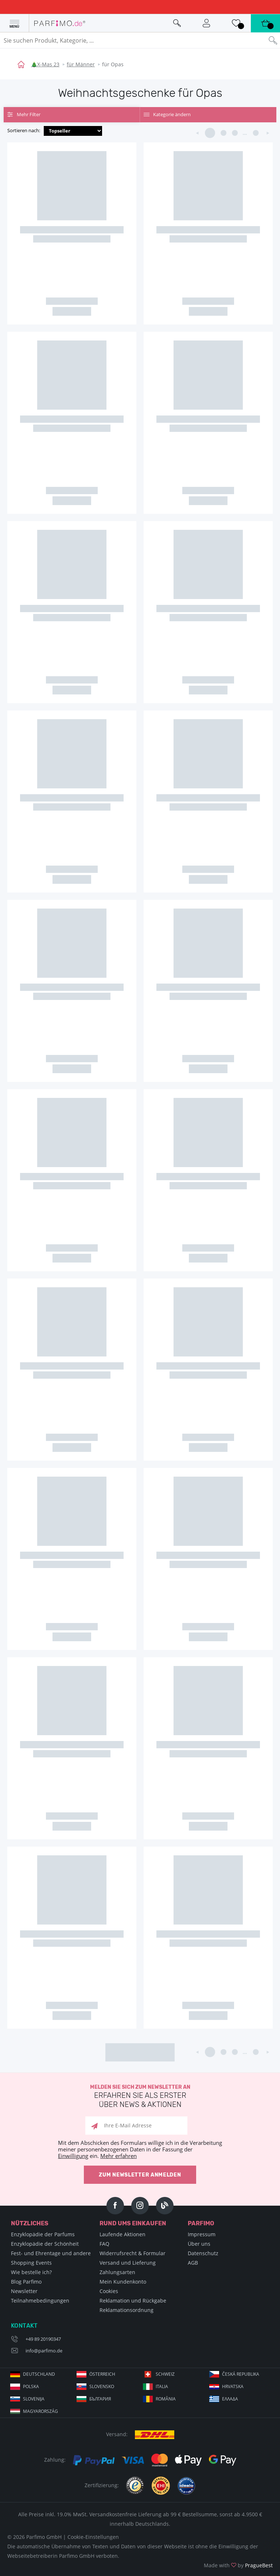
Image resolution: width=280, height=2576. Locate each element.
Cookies (109, 2291)
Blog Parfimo (26, 2281)
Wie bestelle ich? (31, 2272)
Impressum (201, 2234)
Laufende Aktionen (122, 2234)
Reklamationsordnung (126, 2310)
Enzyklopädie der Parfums (43, 2234)
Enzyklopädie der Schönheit (45, 2243)
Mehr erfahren (118, 2155)
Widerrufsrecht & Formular (133, 2253)
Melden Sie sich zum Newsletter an (140, 2096)
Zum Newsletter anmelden (140, 2175)
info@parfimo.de (44, 2350)
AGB (193, 2262)
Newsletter (24, 2291)
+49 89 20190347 (43, 2339)
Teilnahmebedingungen (40, 2300)
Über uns (199, 2243)
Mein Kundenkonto (123, 2281)
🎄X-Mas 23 (45, 64)
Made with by (238, 2565)
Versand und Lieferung (128, 2262)
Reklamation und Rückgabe (133, 2300)
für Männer (81, 64)
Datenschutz (203, 2253)
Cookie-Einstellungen (93, 2536)
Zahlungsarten (117, 2272)
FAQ (104, 2243)
